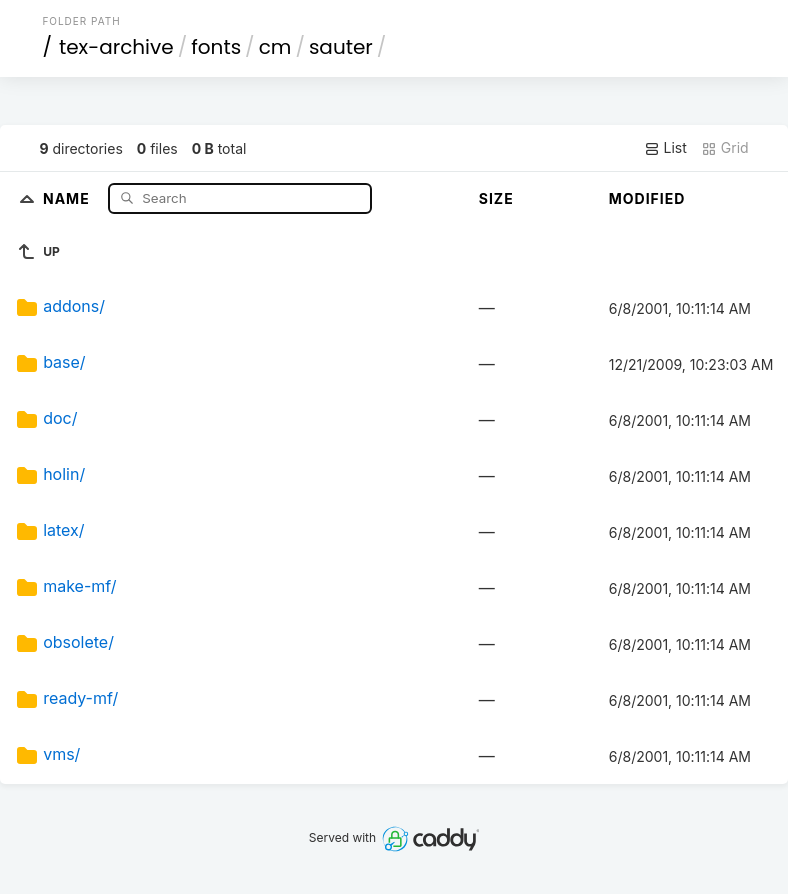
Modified (647, 198)
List (665, 148)
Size (496, 198)
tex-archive (116, 47)
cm (275, 47)
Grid (725, 148)
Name (68, 197)
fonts (216, 47)
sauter (341, 47)
